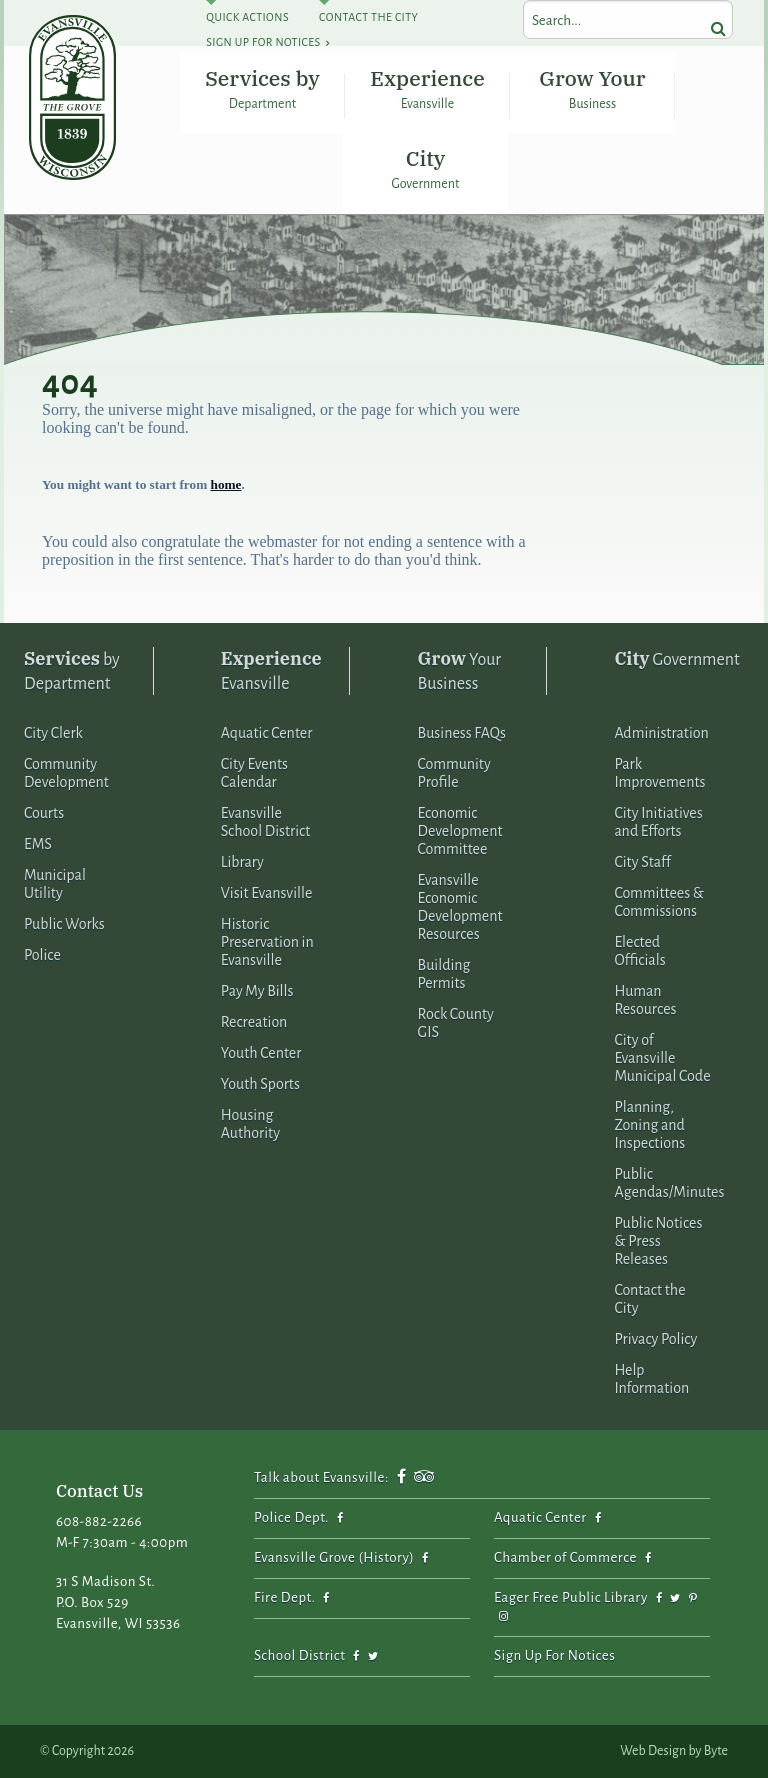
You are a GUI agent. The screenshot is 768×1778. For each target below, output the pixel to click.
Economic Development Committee (460, 831)
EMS (38, 844)
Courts (44, 813)
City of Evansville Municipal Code (662, 1058)
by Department (72, 670)
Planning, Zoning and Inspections (649, 1125)
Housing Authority (250, 1124)
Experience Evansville (427, 87)
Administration (661, 733)
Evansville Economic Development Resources (460, 907)
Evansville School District (266, 822)
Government (676, 658)
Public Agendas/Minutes (669, 1183)
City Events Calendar (254, 773)
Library (242, 862)
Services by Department (262, 87)
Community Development (66, 773)
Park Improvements (659, 773)
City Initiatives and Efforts (658, 822)
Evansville (271, 670)
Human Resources (645, 1000)
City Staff (642, 862)
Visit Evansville (267, 893)
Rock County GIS (456, 1023)
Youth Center (261, 1053)
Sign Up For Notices (263, 42)
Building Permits (444, 974)
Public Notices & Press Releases (658, 1241)
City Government (426, 167)
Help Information (651, 1379)
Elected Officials (639, 951)
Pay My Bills (257, 991)
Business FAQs (462, 733)
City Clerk (53, 733)
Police (42, 955)
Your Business (460, 670)
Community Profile (454, 773)
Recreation (254, 1022)
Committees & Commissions (658, 902)
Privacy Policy (655, 1339)
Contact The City (368, 17)
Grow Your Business (592, 87)
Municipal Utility (55, 884)
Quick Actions (247, 17)
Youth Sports (260, 1084)
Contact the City (649, 1299)
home (226, 484)
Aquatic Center (267, 733)
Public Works (64, 924)
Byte (716, 1751)
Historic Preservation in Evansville (267, 942)
